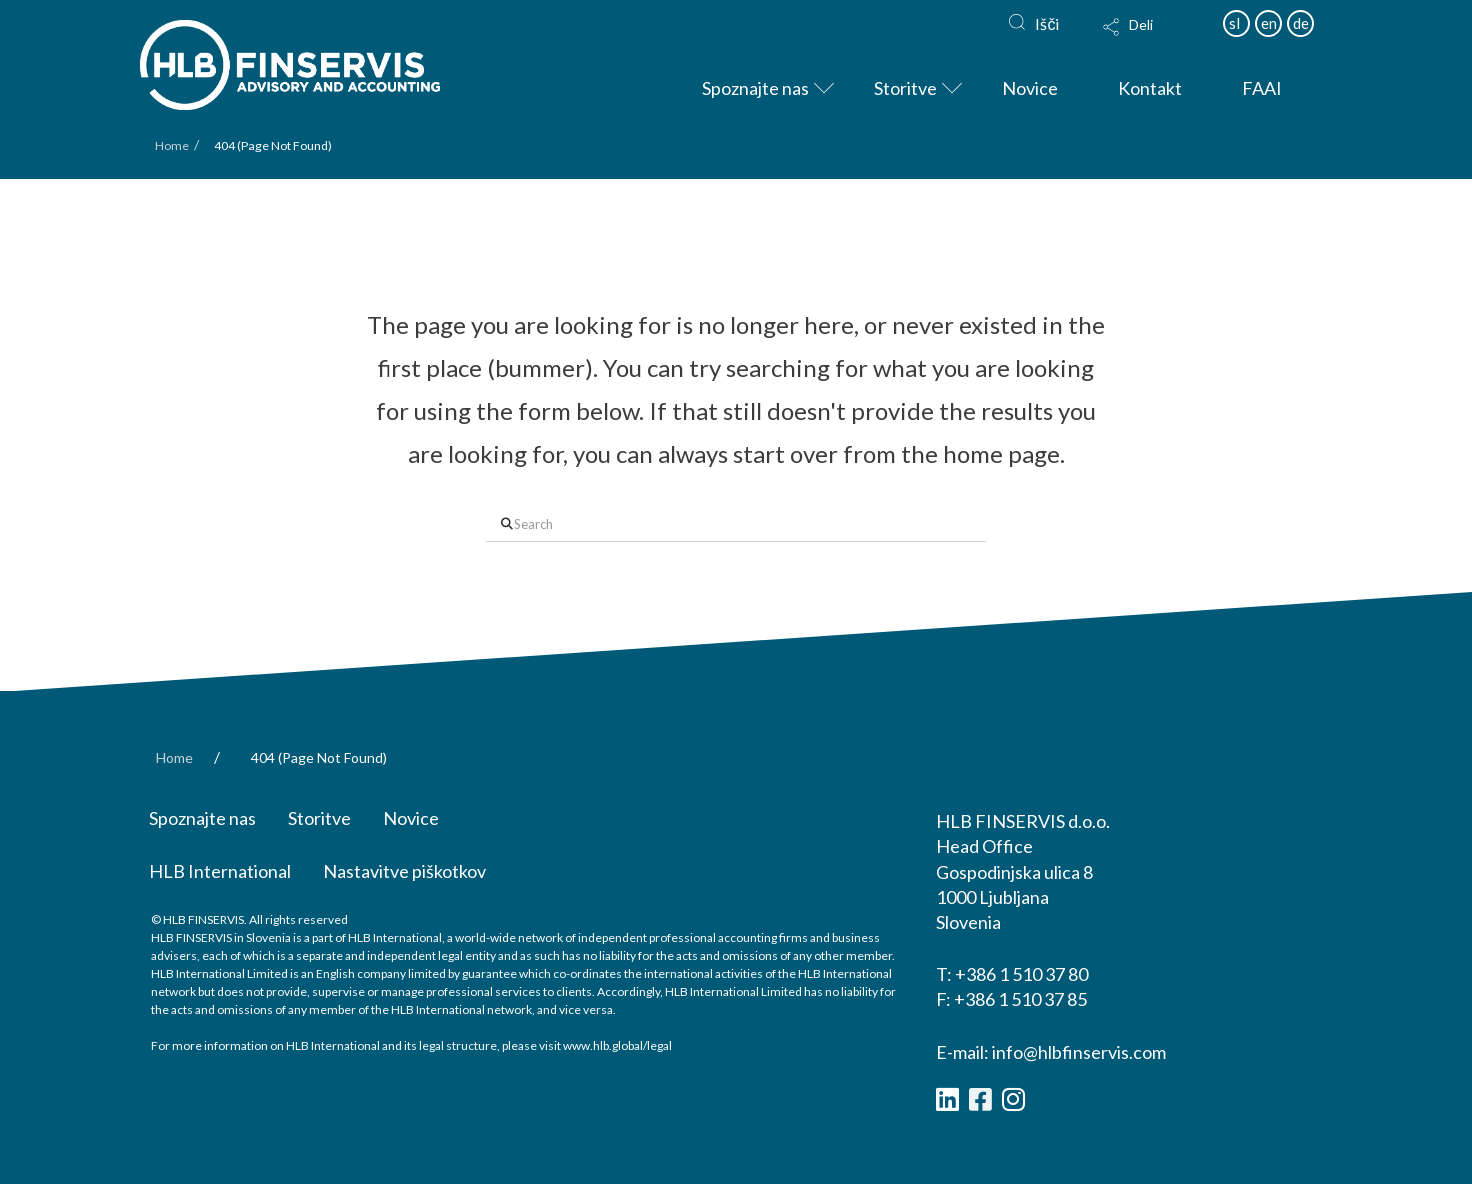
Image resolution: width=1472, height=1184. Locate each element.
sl (1234, 23)
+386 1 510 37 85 (1020, 999)
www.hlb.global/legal (617, 1045)
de (1301, 23)
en (1269, 23)
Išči (1047, 23)
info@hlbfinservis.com (1079, 1052)
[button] (1153, 40)
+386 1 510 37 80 (1021, 974)
